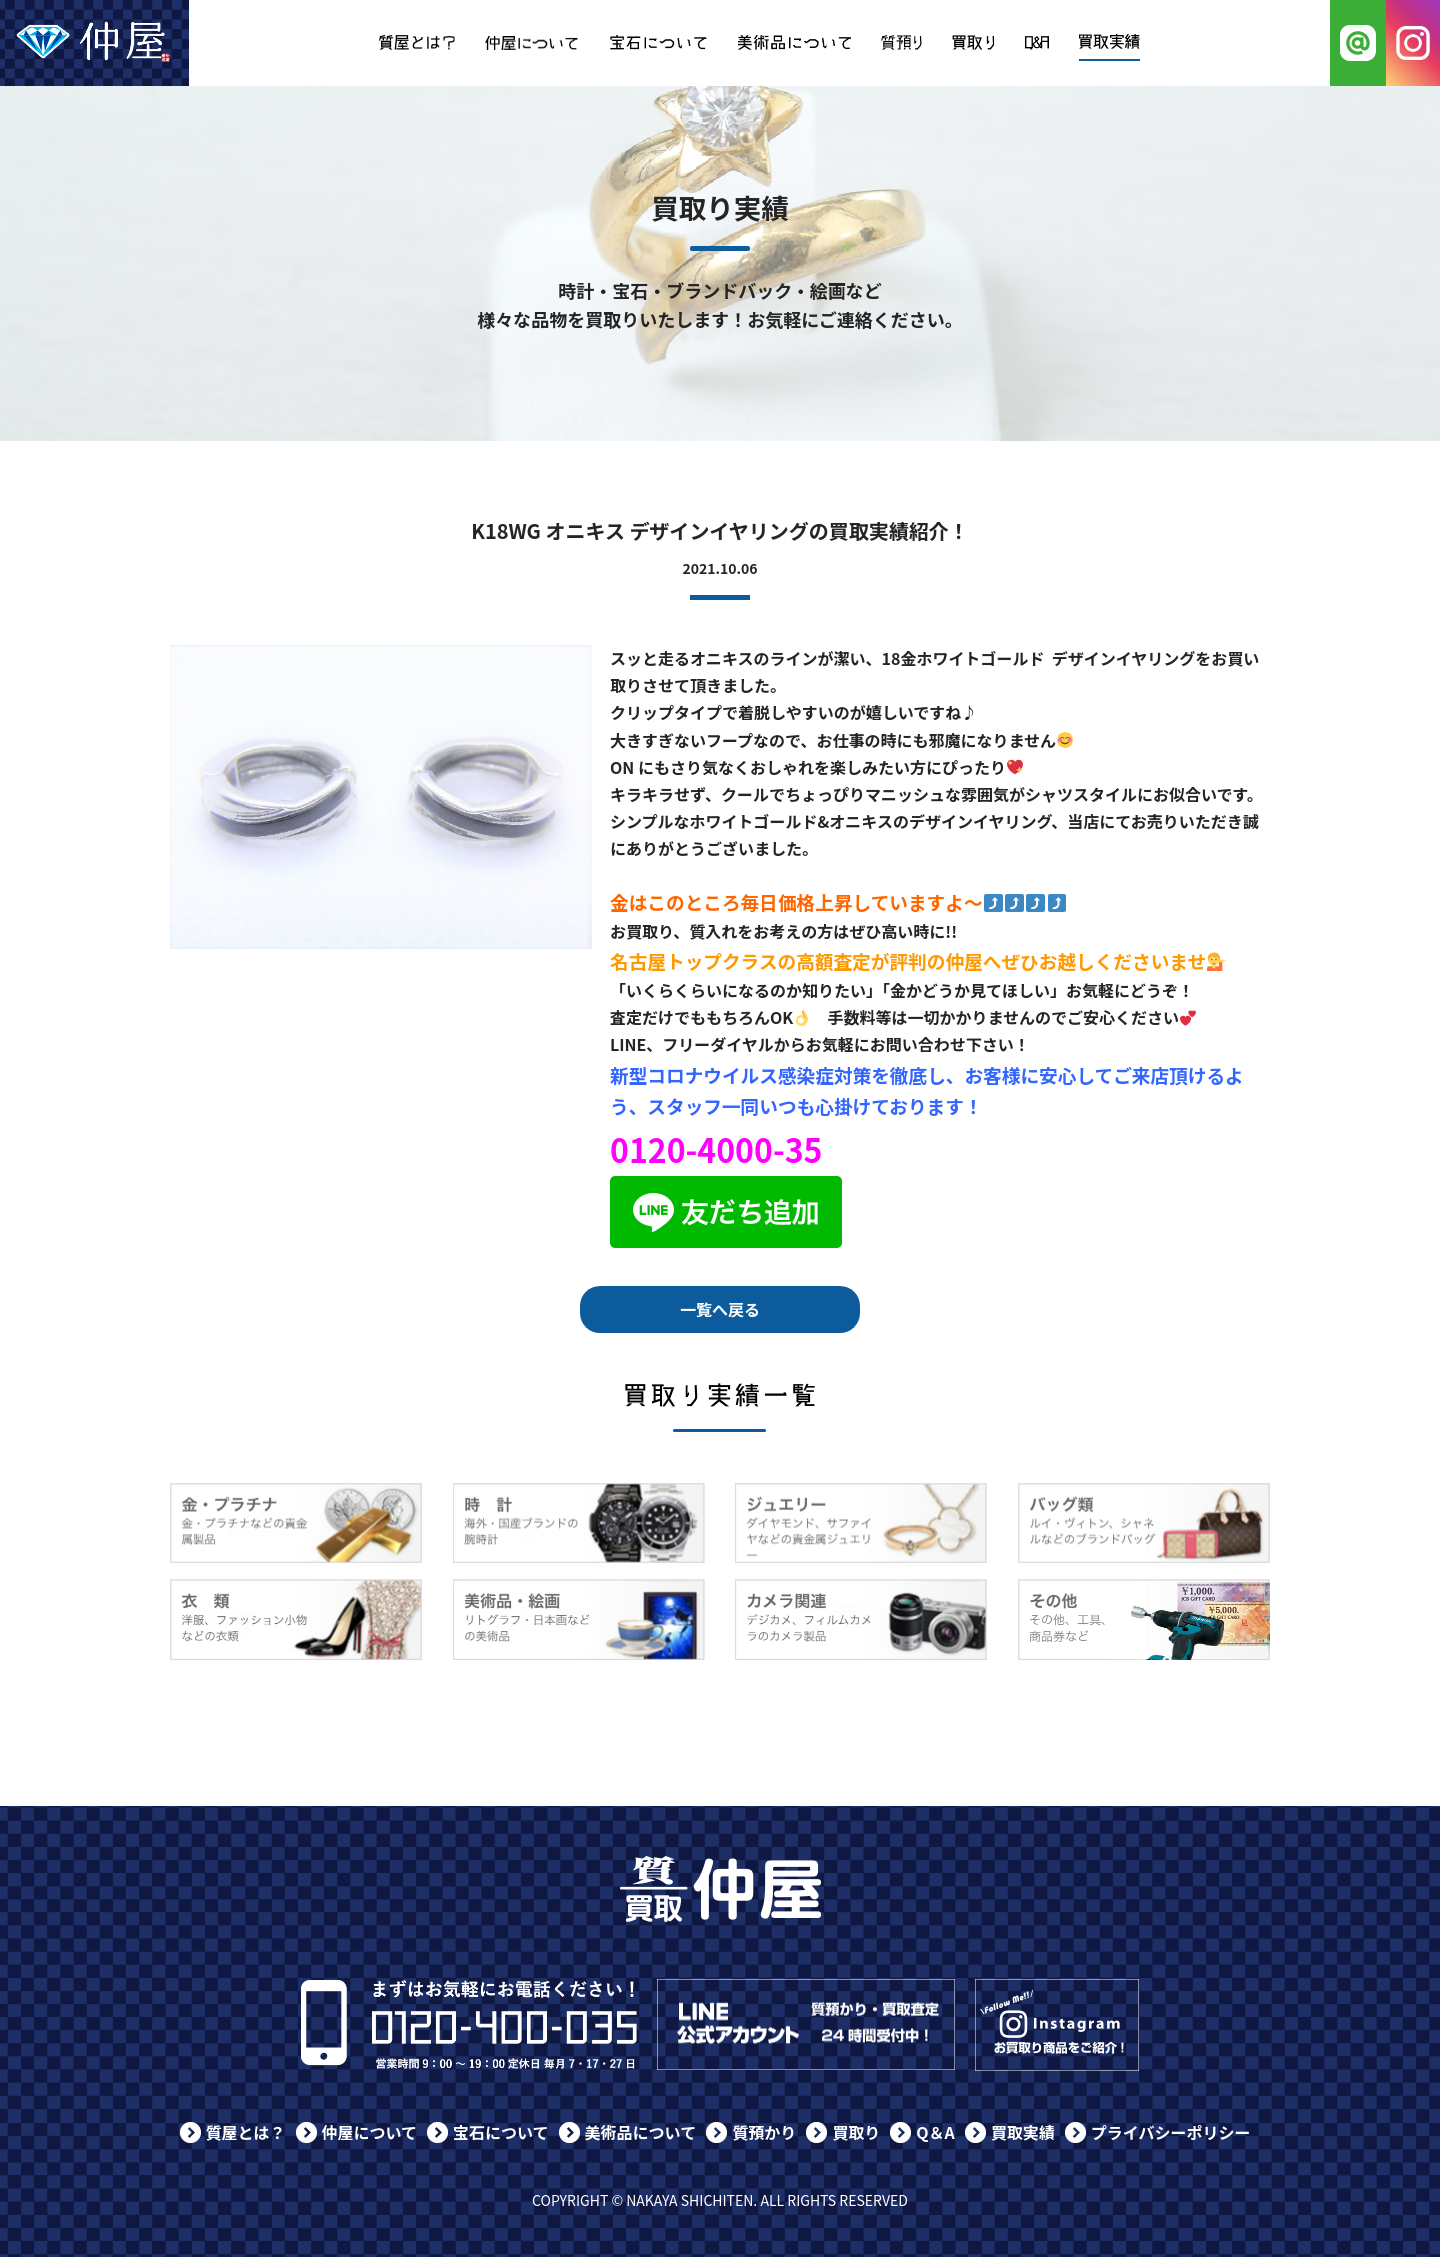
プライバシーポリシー (1171, 2132)
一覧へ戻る (720, 1309)
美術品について (641, 2132)
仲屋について (370, 2132)
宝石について (501, 2132)
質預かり (764, 2132)
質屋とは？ (246, 2132)
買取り (856, 2132)
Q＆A (935, 2132)
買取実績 (1023, 2132)
